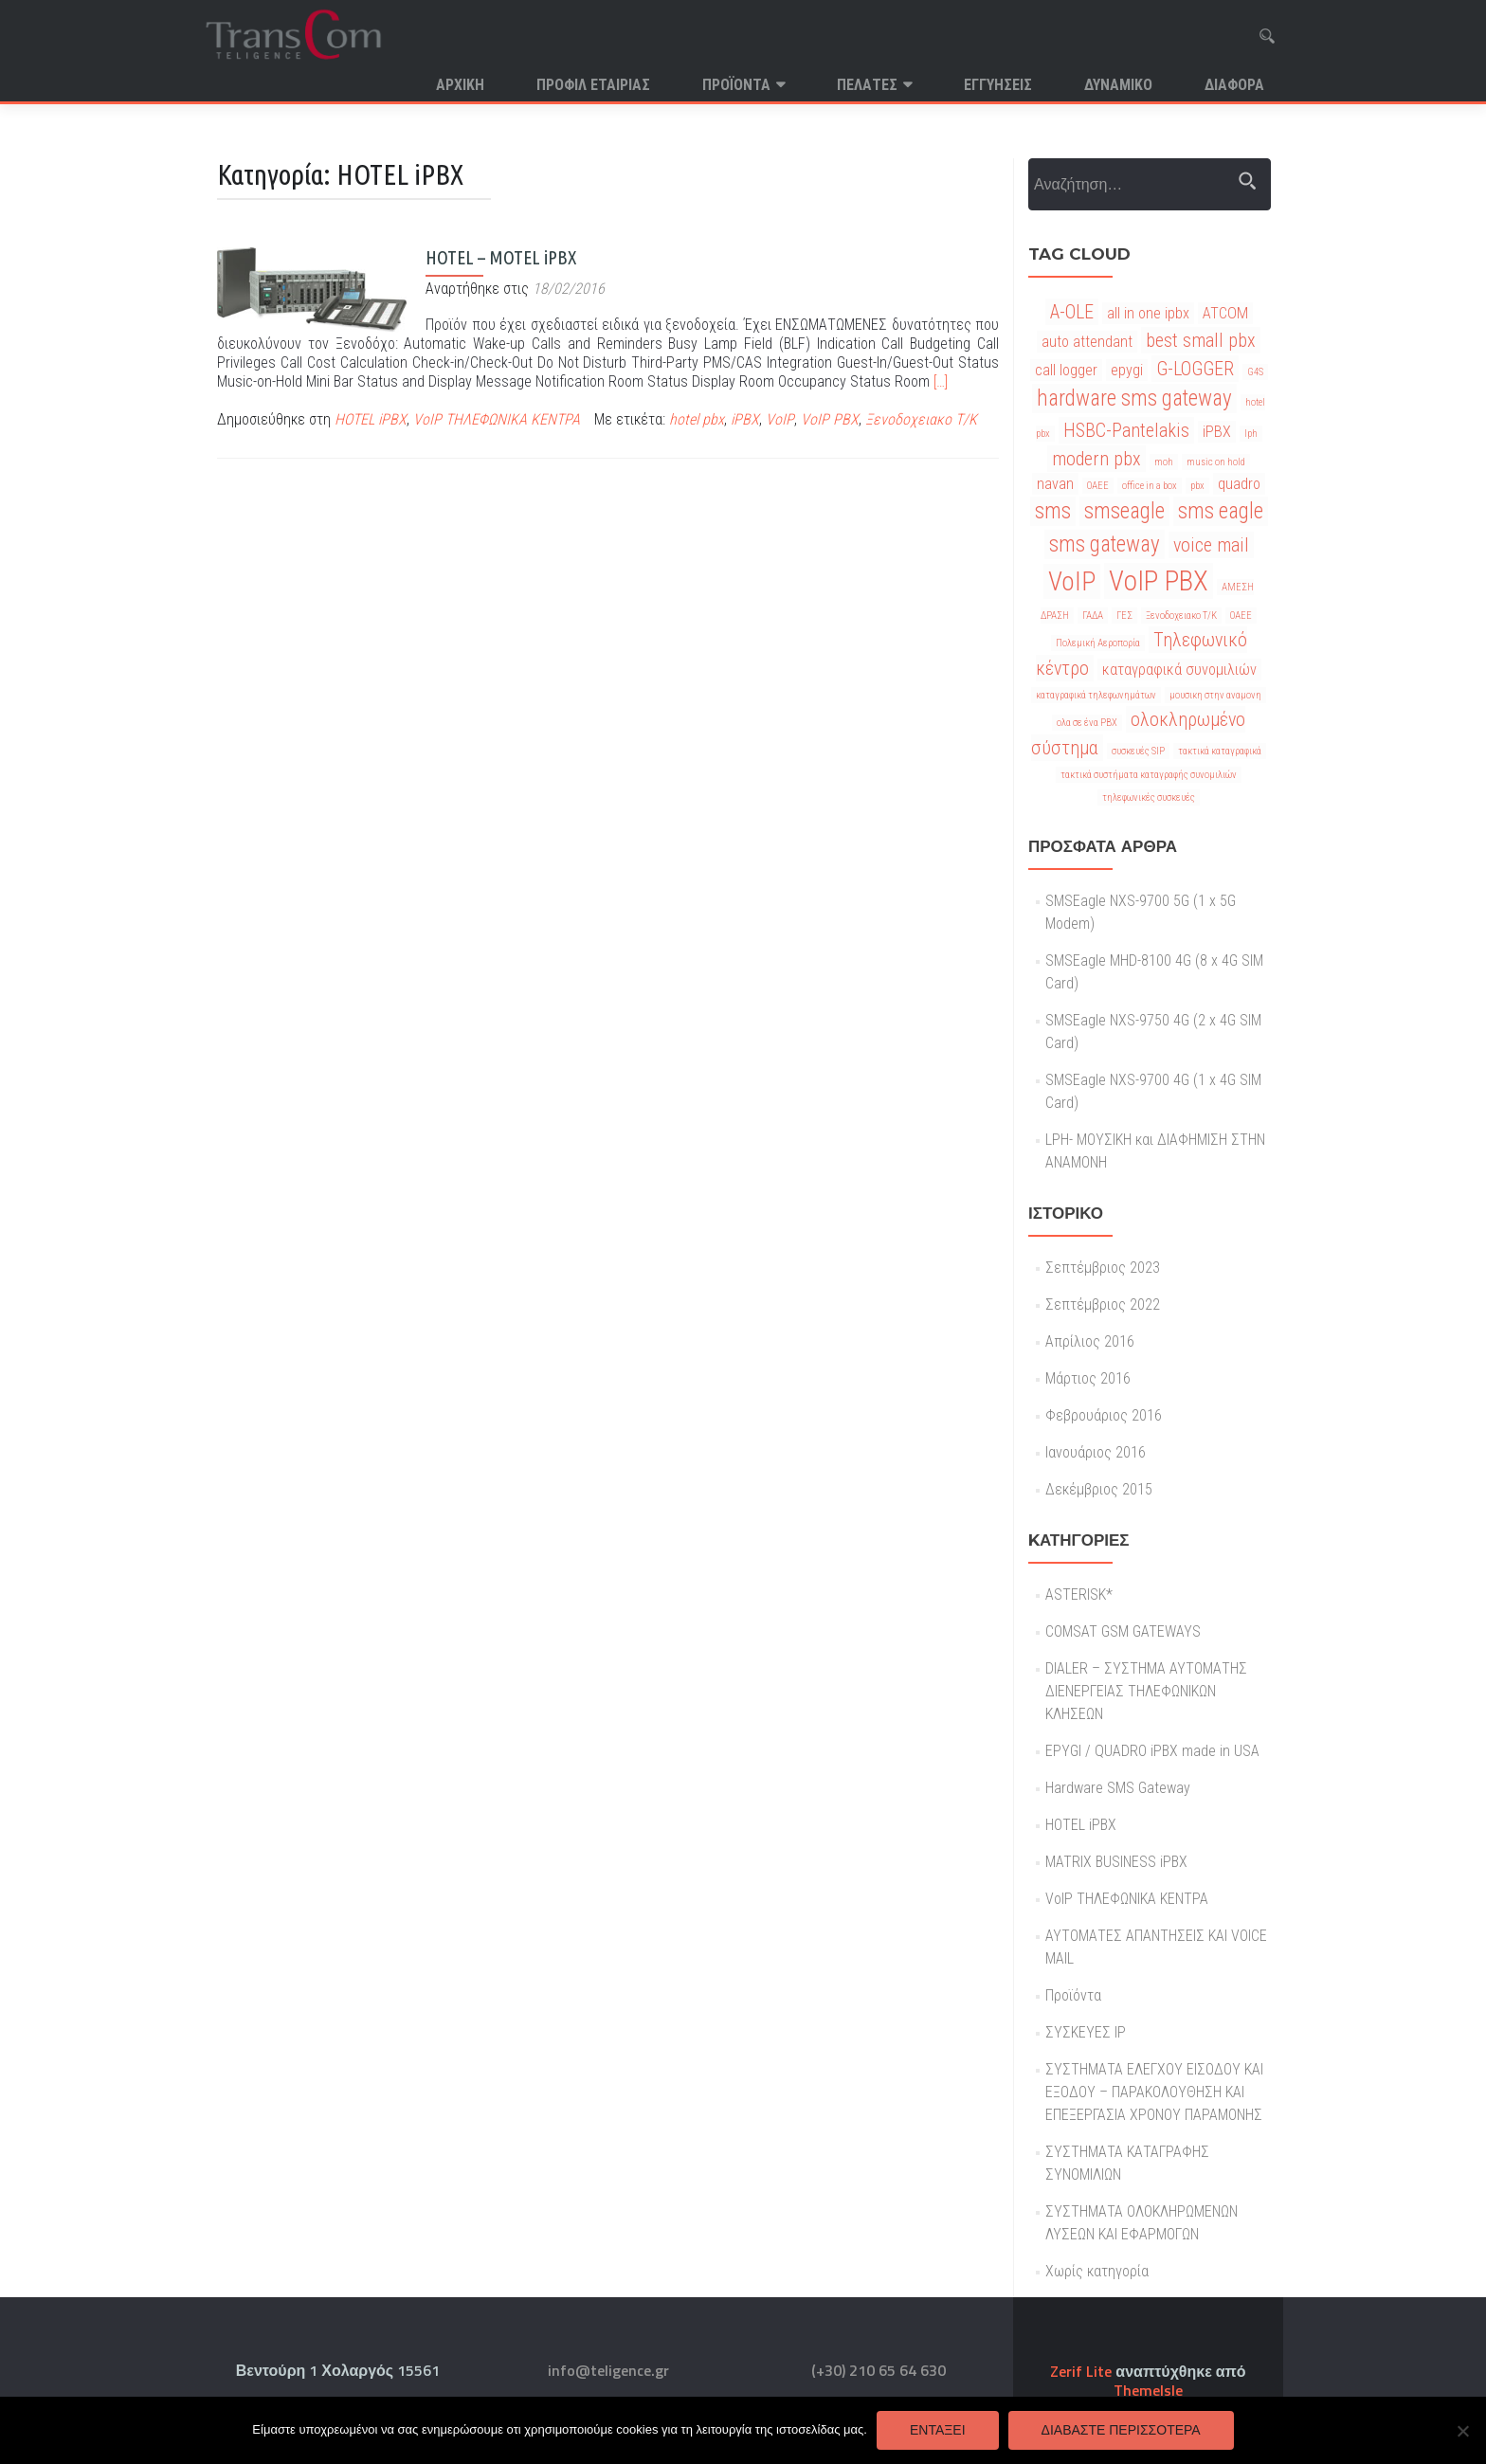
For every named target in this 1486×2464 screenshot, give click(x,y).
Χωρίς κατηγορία (1097, 2271)
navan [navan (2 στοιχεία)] (1055, 484)
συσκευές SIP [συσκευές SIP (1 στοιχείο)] (1138, 751)
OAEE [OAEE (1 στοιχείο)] (1098, 486)
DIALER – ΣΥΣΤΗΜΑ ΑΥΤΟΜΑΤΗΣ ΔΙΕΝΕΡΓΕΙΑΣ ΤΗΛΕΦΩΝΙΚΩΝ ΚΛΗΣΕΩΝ (1146, 1691)
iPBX (745, 419)
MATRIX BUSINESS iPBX (1116, 1862)
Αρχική (460, 85)
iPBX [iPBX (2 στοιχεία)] (1217, 432)
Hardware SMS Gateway (1117, 1788)
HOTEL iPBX (371, 419)
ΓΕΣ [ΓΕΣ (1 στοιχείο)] (1124, 615)
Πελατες (867, 85)
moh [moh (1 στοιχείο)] (1163, 462)
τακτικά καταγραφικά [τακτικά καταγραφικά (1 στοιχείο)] (1219, 751)
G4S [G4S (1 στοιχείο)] (1255, 372)
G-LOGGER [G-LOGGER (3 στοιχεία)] (1195, 368)
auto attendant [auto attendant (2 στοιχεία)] (1087, 342)
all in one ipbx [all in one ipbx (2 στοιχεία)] (1148, 313)
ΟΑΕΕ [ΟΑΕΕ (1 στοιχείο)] (1241, 615)
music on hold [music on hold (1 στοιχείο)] (1216, 462)
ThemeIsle (1148, 2390)
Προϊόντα (736, 85)
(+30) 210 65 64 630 (878, 2370)
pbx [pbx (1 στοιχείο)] (1197, 486)
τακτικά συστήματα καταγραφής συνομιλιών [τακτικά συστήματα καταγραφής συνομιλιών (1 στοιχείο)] (1148, 775)
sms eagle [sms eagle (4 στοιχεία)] (1220, 511)
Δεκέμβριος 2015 (1098, 1489)
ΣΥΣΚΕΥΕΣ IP (1085, 2032)
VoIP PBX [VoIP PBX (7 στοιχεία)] (1158, 581)
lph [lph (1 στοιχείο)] (1251, 433)
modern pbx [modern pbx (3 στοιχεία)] (1096, 458)
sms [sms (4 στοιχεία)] (1053, 511)
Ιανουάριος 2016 (1095, 1452)
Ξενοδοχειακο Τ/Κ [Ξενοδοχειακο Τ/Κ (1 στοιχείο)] (1181, 615)
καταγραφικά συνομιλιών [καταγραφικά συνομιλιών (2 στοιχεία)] (1179, 670)
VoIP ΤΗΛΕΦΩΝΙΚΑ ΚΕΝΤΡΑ (496, 419)
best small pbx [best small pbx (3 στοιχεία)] (1201, 340)
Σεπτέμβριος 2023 (1102, 1268)
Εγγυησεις (998, 85)
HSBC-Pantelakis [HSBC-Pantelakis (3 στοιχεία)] (1126, 430)
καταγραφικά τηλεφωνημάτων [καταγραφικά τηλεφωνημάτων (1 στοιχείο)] (1096, 695)
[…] (940, 381)
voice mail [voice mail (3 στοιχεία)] (1211, 545)
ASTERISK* (1079, 1594)
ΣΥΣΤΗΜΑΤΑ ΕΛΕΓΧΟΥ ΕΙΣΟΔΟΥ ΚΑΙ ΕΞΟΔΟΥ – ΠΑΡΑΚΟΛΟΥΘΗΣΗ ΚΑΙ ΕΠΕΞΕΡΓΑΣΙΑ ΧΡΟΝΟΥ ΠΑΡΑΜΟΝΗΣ (1154, 2092)
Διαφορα (1234, 85)
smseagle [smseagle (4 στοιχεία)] (1124, 511)
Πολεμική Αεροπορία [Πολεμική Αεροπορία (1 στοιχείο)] (1098, 643)
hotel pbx (696, 419)
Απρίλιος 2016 (1089, 1341)
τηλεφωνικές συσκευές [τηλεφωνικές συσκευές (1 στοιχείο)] (1148, 797)
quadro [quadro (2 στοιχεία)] (1239, 484)
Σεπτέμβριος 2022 (1102, 1304)
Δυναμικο (1118, 85)
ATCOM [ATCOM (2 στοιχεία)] (1225, 313)
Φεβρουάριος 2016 (1103, 1415)
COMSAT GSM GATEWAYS (1123, 1631)
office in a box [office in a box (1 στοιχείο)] (1149, 486)
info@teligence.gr (608, 2370)
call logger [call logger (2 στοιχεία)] (1066, 370)
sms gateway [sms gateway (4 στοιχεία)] (1104, 544)
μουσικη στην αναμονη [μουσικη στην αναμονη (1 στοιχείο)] (1215, 695)
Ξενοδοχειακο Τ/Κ (921, 419)
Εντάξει (938, 2429)
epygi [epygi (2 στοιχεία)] (1127, 370)
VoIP (780, 419)
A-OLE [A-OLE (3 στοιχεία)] (1072, 311)
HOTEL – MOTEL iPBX (501, 257)
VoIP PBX (830, 419)
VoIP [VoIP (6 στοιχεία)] (1072, 581)
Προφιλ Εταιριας (593, 85)
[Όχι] (1462, 2430)
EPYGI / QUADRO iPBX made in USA (1152, 1751)
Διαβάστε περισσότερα (1121, 2429)
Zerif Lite (1082, 2371)
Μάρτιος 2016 (1088, 1378)
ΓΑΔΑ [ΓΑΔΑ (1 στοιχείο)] (1092, 615)
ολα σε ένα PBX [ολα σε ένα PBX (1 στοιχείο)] (1087, 722)
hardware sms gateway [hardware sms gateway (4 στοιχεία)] (1134, 398)
